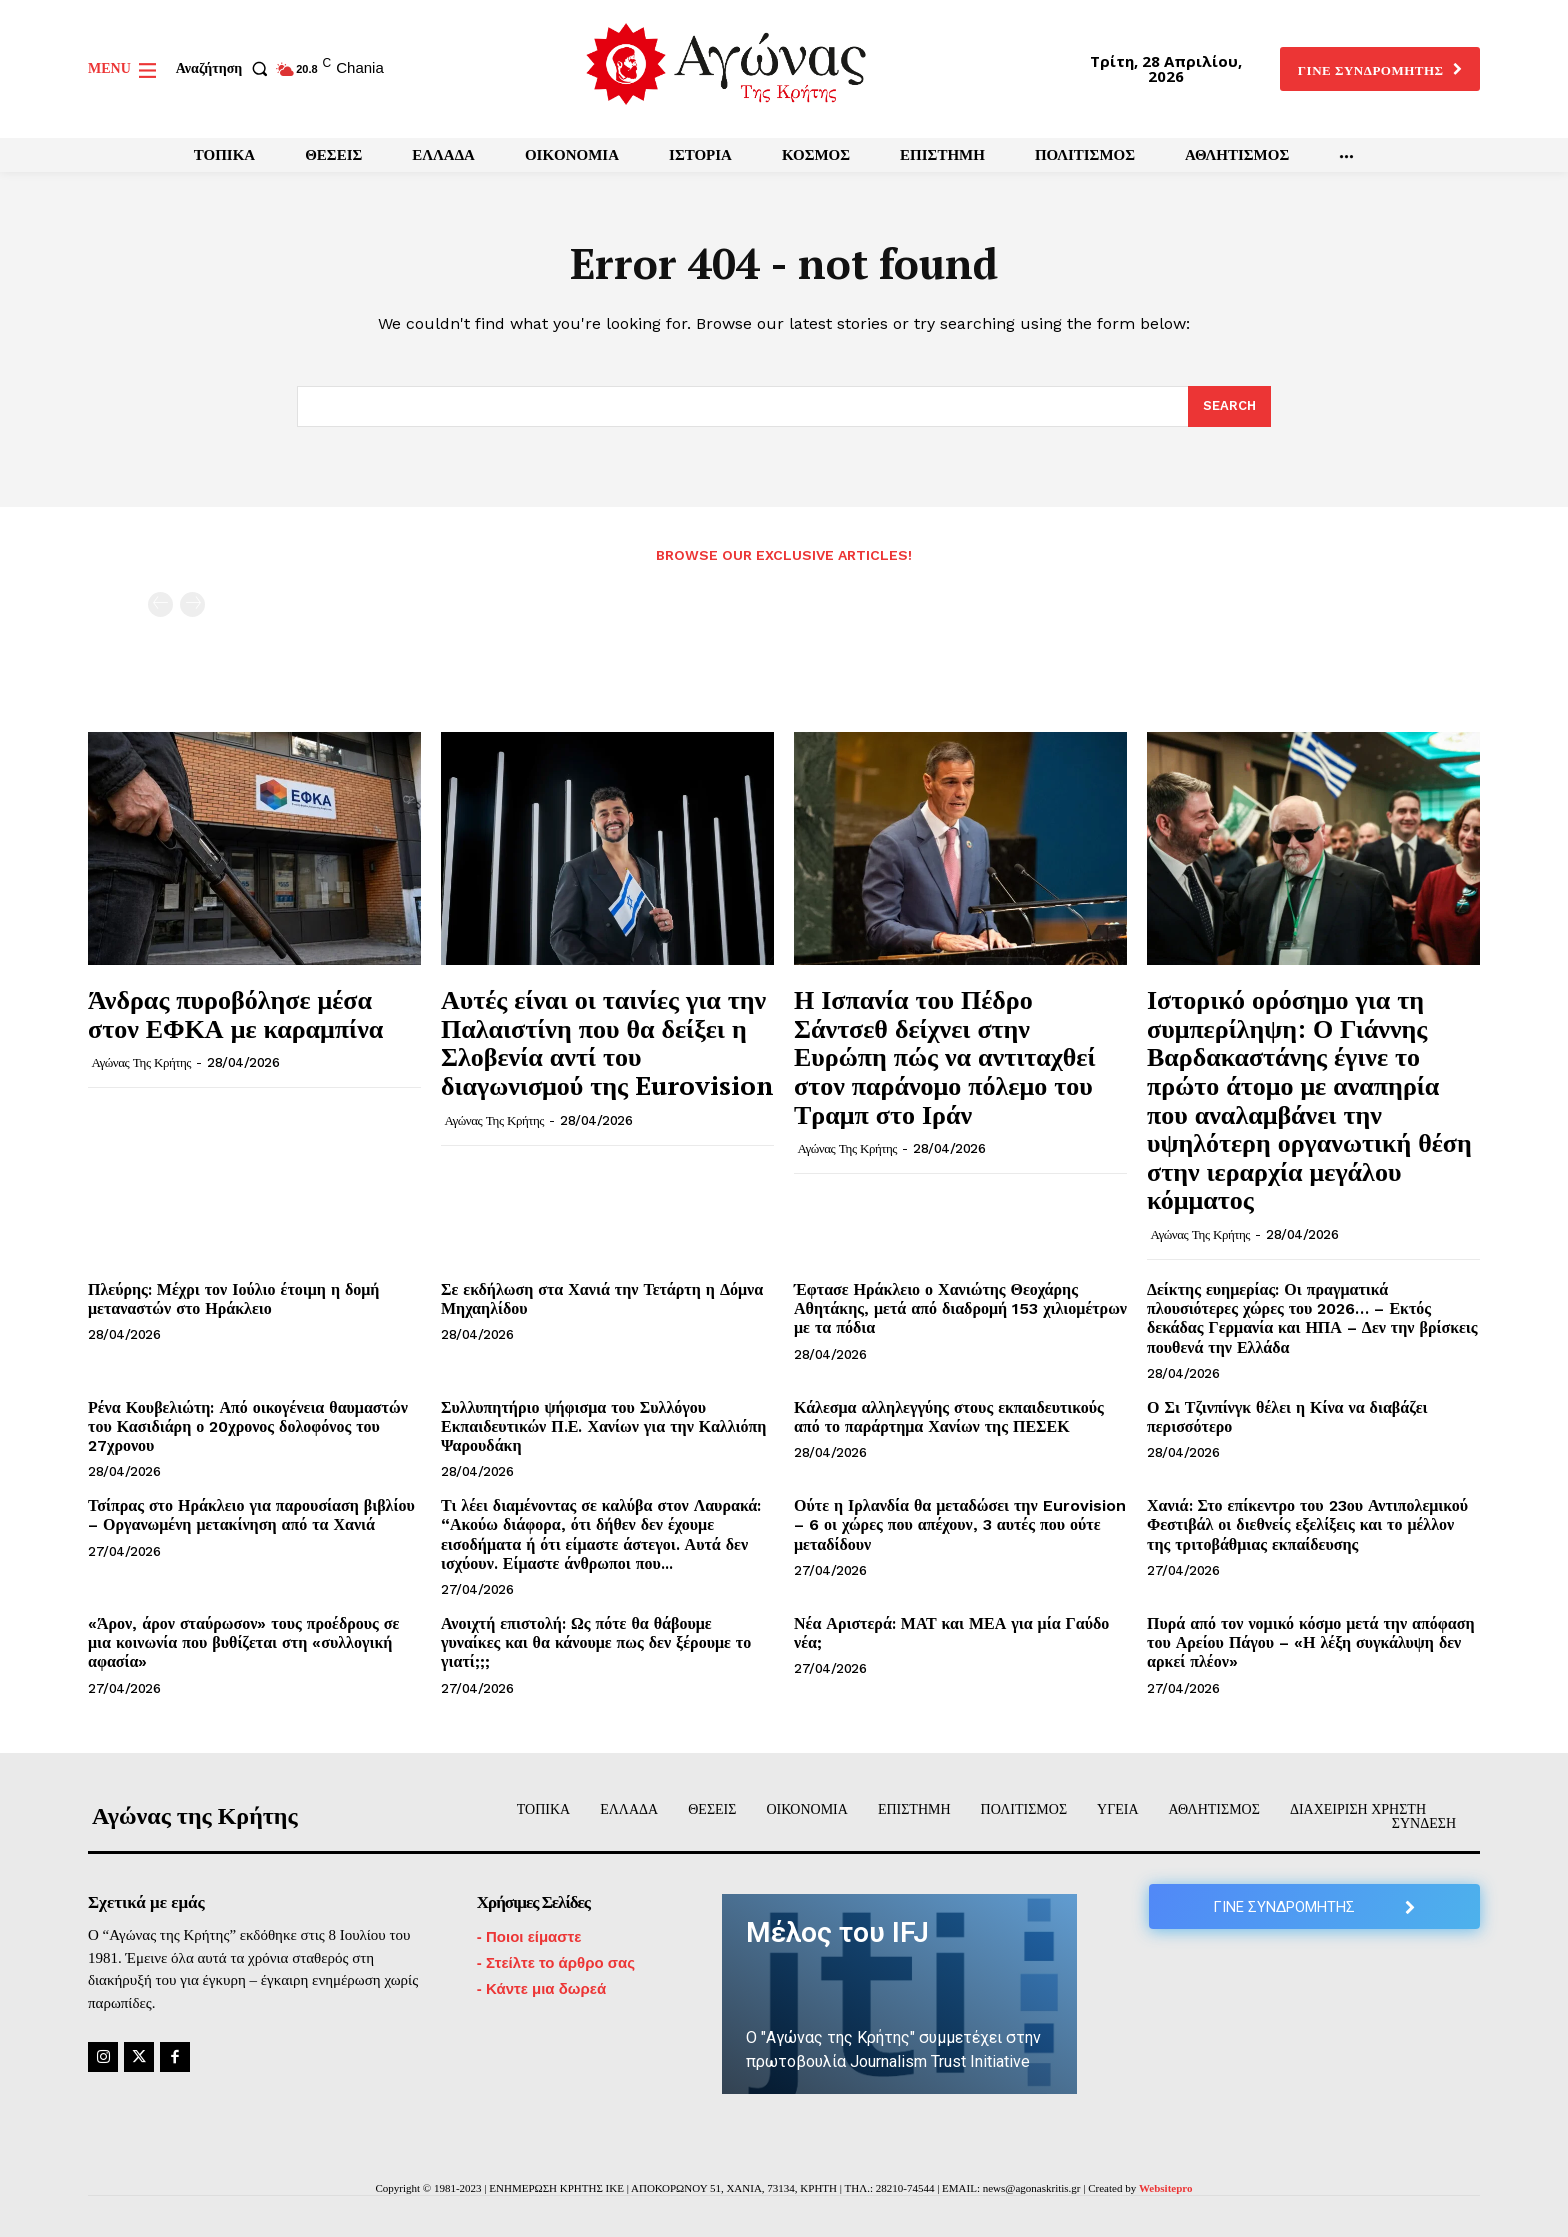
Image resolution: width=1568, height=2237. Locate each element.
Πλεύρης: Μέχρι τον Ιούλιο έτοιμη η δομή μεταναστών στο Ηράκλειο (233, 1299)
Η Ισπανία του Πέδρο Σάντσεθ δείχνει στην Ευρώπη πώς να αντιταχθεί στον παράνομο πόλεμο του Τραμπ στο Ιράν (945, 1056)
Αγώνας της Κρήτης (141, 1062)
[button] (226, 69)
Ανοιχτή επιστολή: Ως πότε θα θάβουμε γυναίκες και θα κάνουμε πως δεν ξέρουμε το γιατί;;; (596, 1642)
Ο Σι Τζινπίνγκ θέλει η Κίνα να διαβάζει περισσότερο (1287, 1417)
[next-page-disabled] (192, 604)
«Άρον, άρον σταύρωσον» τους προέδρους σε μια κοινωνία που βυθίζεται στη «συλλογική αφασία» (243, 1642)
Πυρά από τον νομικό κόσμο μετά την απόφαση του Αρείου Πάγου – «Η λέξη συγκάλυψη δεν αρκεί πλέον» (1310, 1642)
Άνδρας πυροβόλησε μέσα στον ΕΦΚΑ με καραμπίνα (235, 1013)
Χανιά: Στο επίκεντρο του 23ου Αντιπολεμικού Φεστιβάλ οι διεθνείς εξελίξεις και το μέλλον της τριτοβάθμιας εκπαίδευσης (1307, 1524)
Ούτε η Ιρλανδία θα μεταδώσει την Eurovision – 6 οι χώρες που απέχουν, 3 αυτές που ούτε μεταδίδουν (960, 1524)
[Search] (1229, 407)
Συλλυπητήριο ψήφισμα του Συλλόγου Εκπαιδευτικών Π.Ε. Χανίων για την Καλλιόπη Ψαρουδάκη (603, 1426)
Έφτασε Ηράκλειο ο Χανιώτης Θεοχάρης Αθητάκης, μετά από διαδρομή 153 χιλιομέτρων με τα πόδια (960, 1308)
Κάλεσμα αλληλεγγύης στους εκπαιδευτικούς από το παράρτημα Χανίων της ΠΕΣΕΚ (949, 1417)
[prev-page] (160, 604)
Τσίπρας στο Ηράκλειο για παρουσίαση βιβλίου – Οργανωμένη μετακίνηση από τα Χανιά (251, 1515)
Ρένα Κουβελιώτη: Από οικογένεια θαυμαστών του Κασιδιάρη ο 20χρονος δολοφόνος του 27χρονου (248, 1426)
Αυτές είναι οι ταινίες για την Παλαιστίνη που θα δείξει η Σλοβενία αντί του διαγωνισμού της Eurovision (607, 1042)
